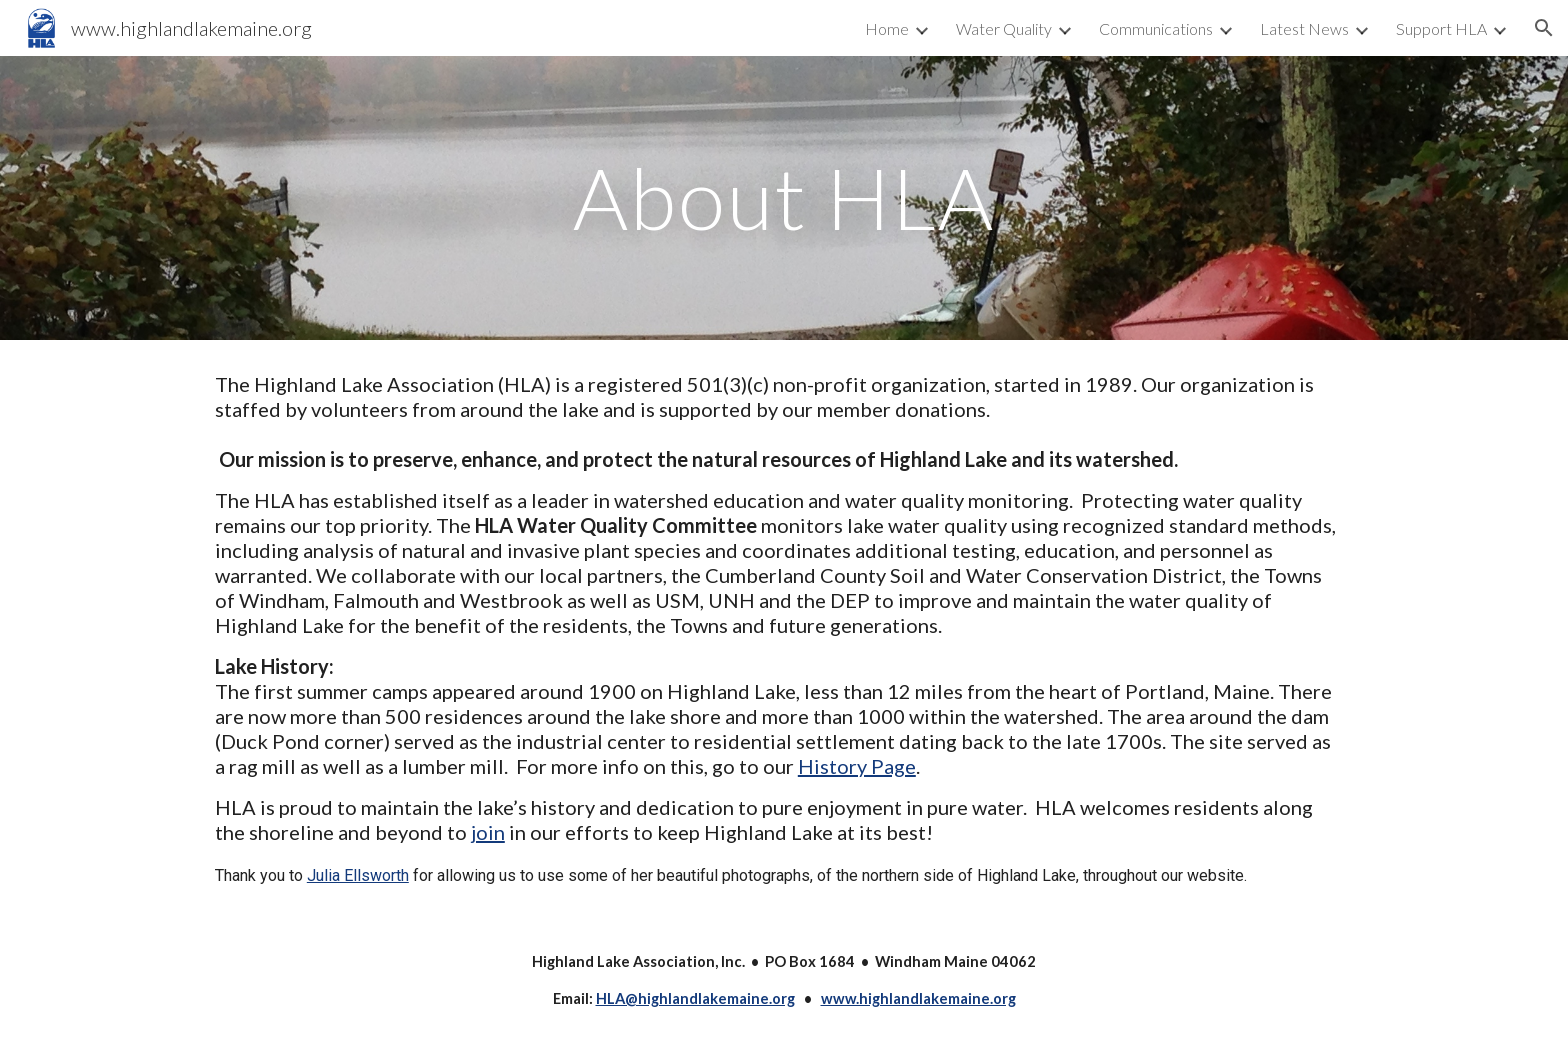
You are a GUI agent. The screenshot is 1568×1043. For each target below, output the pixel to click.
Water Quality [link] (1004, 28)
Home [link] (887, 28)
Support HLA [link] (1441, 28)
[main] (784, 197)
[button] (1544, 28)
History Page (857, 766)
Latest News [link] (1304, 28)
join (488, 832)
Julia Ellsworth (358, 875)
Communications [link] (1156, 28)
